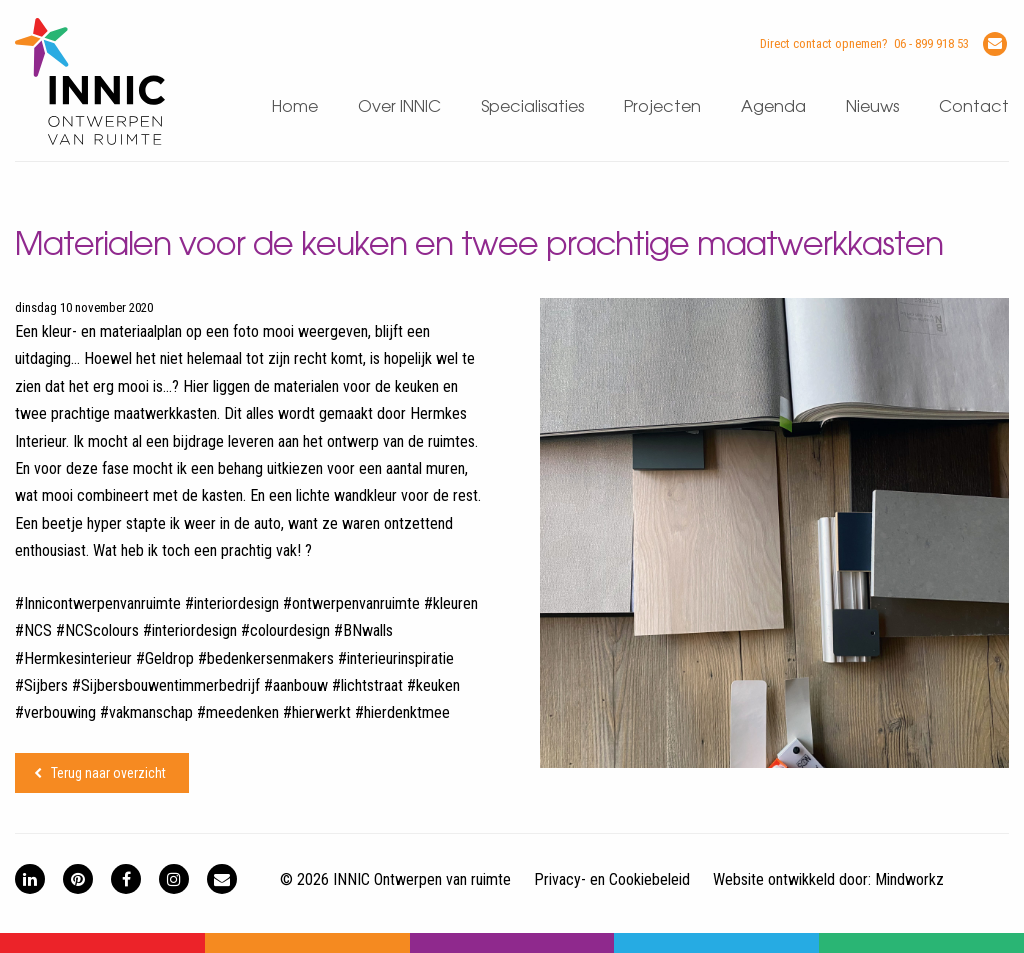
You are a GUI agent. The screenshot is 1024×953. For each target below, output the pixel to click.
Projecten (662, 107)
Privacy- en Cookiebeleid (612, 879)
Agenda (773, 107)
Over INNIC (399, 107)
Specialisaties (532, 107)
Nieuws (872, 107)
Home (295, 107)
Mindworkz (909, 879)
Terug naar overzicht (108, 773)
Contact (974, 107)
